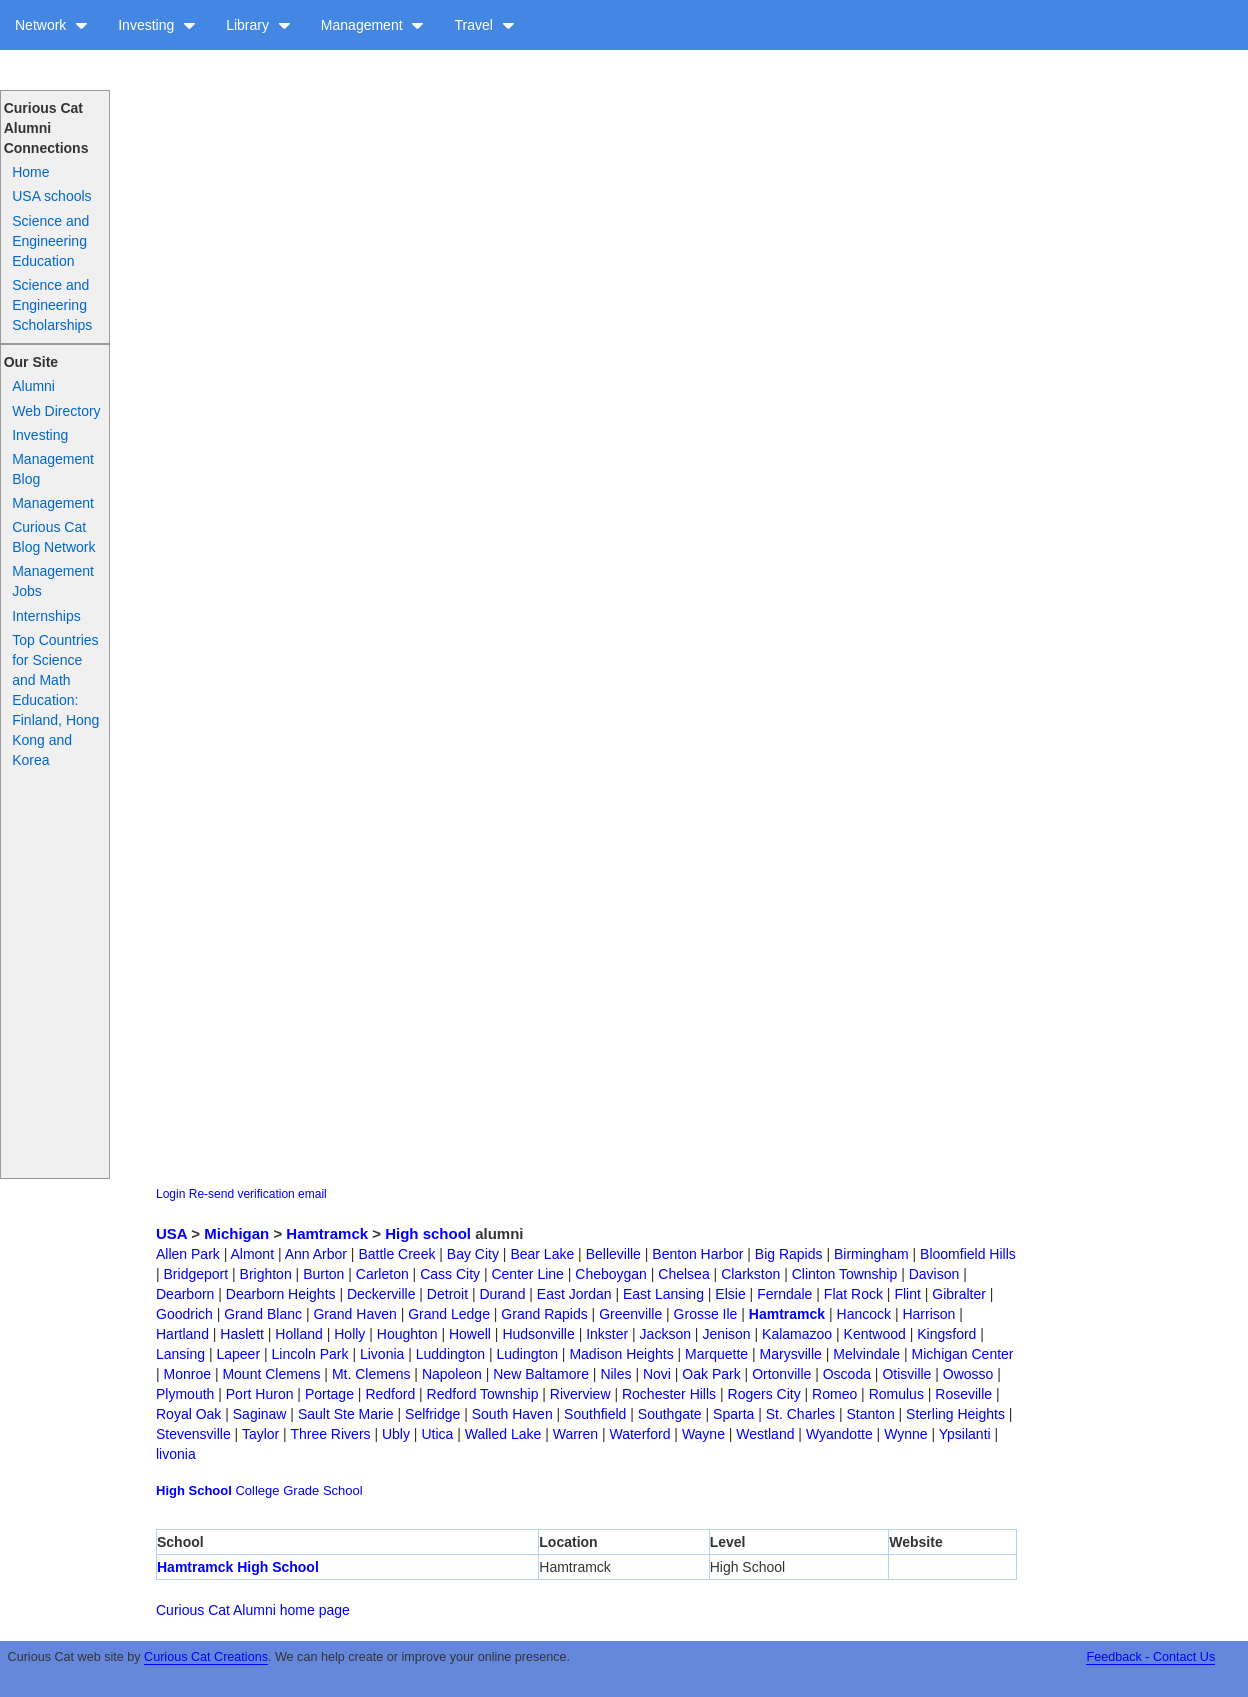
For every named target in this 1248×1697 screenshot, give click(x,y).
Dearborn (185, 1294)
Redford (390, 1394)
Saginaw (260, 1414)
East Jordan (574, 1294)
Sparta (733, 1414)
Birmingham (871, 1254)
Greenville (630, 1314)
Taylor (260, 1434)
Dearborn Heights (281, 1294)
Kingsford (946, 1334)
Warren (575, 1434)
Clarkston (750, 1274)
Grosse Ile (706, 1314)
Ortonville (781, 1374)
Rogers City (764, 1394)
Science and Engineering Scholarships (52, 305)
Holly (349, 1334)
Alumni (33, 386)
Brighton (266, 1274)
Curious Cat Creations (206, 1657)
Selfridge (432, 1414)
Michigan (236, 1233)
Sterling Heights (955, 1414)
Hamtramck (327, 1233)
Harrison (928, 1314)
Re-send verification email (258, 1194)
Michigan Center (963, 1354)
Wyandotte (839, 1434)
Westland (765, 1434)
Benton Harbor (697, 1254)
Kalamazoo (797, 1334)
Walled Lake (503, 1434)
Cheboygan (611, 1274)
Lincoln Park (309, 1354)
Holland (298, 1334)
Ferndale (784, 1294)
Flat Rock (853, 1294)
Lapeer (238, 1354)
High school (428, 1233)
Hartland (182, 1334)
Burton (323, 1274)
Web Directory (56, 411)
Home (30, 172)
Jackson (665, 1334)
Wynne (905, 1434)
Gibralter (959, 1294)
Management (373, 25)
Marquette (716, 1354)
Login (170, 1194)
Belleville (613, 1254)
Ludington (527, 1354)
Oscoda (847, 1374)
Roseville (963, 1394)
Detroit (447, 1294)
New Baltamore (541, 1374)
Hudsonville (538, 1334)
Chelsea (683, 1274)
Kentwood (875, 1334)
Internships (46, 616)
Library (258, 25)
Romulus (896, 1394)
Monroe (187, 1374)
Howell (470, 1334)
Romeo (834, 1394)
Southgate (670, 1414)
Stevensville (193, 1434)
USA (171, 1233)
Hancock (864, 1314)
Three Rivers (330, 1434)
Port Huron (260, 1394)
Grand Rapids (544, 1314)
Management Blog (53, 469)
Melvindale (866, 1354)
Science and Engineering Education (50, 241)
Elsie (730, 1294)
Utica (437, 1434)
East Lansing (663, 1294)
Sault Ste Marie (346, 1414)
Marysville (791, 1354)
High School (194, 1490)
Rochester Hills (669, 1394)
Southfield (595, 1414)
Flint (907, 1294)
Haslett (242, 1334)
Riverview (580, 1394)
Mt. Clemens (371, 1374)
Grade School (323, 1490)
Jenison (726, 1334)
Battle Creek (396, 1254)
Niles (615, 1374)
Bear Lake (542, 1254)
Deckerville (381, 1294)
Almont (252, 1254)
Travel (484, 25)
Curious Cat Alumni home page (253, 1610)
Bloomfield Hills (968, 1254)
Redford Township (483, 1394)
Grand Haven (354, 1314)
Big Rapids (789, 1254)
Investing (157, 25)
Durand (503, 1294)
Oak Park (711, 1374)
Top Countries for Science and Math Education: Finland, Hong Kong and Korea (55, 700)
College (257, 1490)
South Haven (512, 1414)
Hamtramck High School (238, 1567)
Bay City (473, 1254)
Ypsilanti (965, 1434)
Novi (657, 1374)
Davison (934, 1274)
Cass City (450, 1274)
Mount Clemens (271, 1374)
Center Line (527, 1274)
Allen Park (188, 1254)
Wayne (703, 1434)
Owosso (968, 1374)
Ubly (396, 1434)
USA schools (51, 196)
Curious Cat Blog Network (53, 537)
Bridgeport (196, 1274)
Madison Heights (621, 1354)
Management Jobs (53, 581)
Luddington (450, 1354)
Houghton (407, 1334)
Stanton (870, 1414)
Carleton (382, 1274)
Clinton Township (845, 1274)
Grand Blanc (263, 1314)
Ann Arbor (316, 1254)
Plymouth (185, 1394)
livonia (176, 1454)
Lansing (180, 1354)
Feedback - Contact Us (1150, 1657)
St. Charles (800, 1414)
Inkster (607, 1334)
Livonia (382, 1354)
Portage (329, 1394)
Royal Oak (188, 1414)
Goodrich (184, 1314)
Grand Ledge (449, 1314)
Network (51, 25)
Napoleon (452, 1374)
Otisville (906, 1374)
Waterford (640, 1434)
